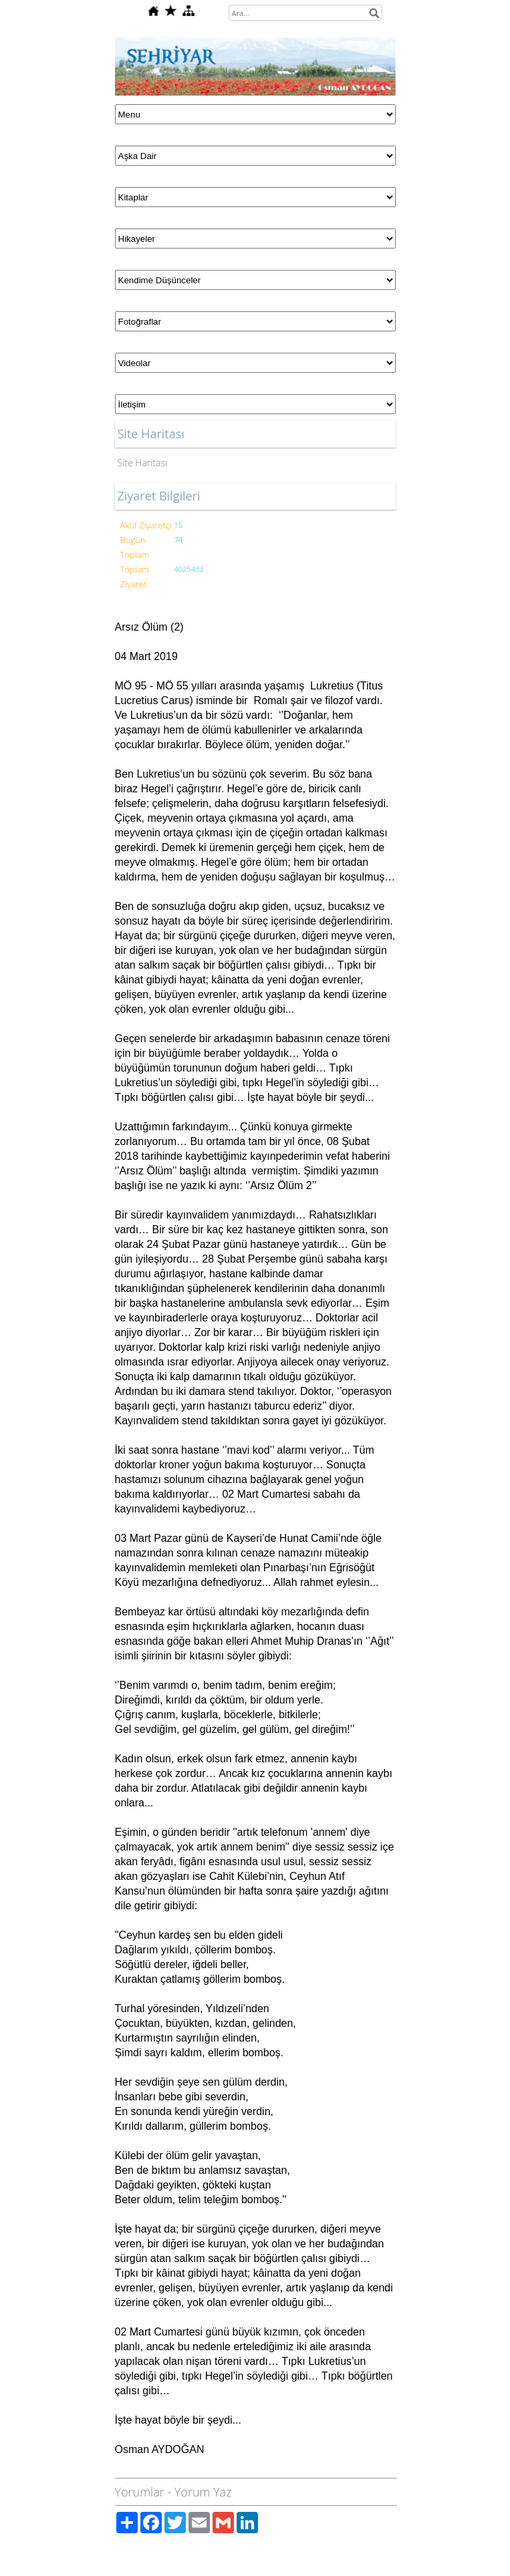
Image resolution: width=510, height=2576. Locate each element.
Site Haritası (143, 462)
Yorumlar (139, 2492)
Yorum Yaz (203, 2492)
